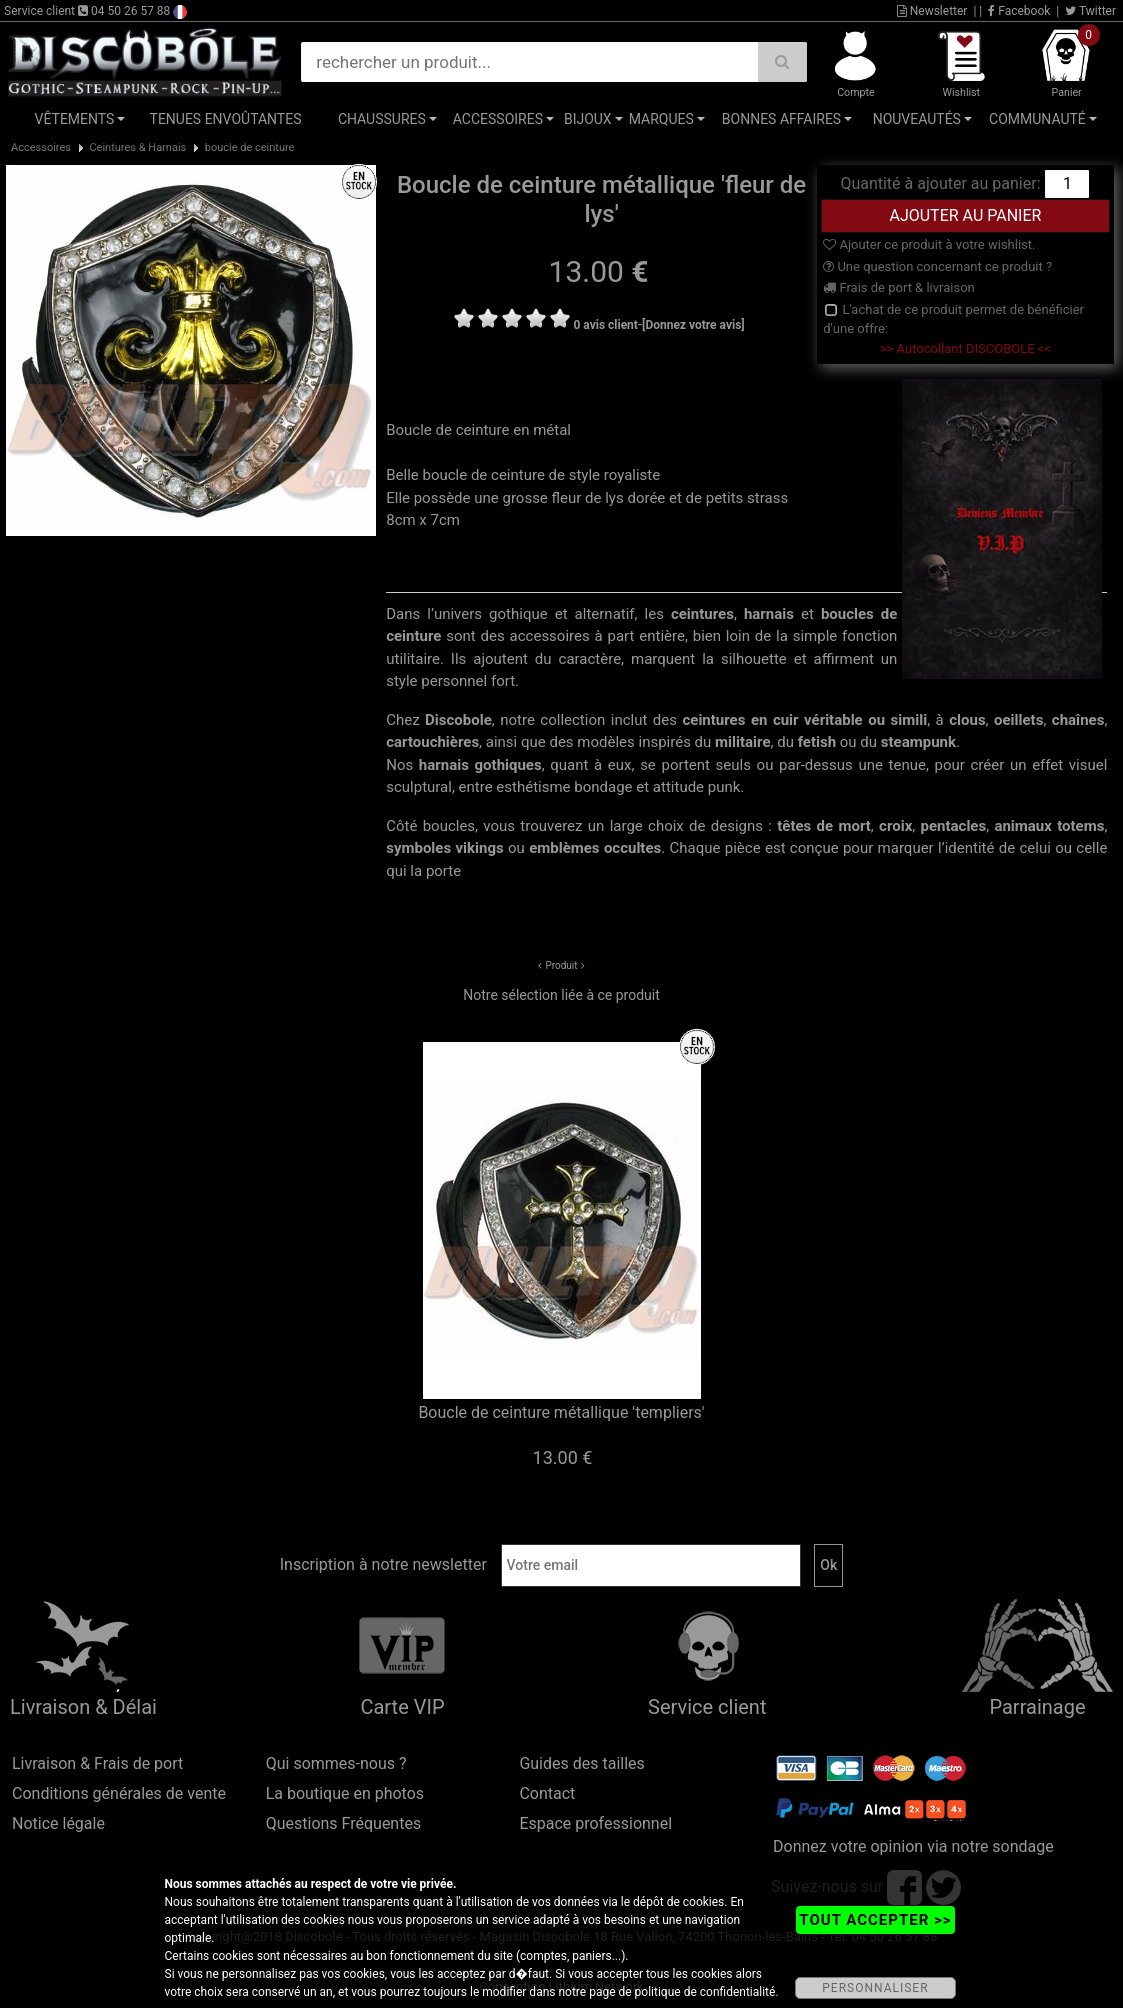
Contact (547, 1793)
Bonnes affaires (781, 119)
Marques (661, 119)
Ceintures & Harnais (137, 147)
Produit (561, 965)
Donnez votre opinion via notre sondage (913, 1846)
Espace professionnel (595, 1823)
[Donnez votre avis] (693, 325)
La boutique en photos (345, 1793)
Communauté (1037, 119)
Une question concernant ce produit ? (937, 266)
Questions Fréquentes (344, 1823)
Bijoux (588, 119)
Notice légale (58, 1823)
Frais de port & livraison (899, 287)
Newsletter (932, 11)
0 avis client (605, 325)
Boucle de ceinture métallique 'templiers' (561, 1412)
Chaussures (382, 119)
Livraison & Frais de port (97, 1763)
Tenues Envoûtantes (226, 119)
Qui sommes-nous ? (336, 1763)
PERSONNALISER (875, 1988)
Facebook (1019, 11)
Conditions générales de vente (119, 1793)
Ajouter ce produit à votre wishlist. (929, 244)
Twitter (1090, 11)
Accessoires (498, 119)
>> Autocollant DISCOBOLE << (965, 348)
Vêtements (75, 119)
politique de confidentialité (705, 1992)
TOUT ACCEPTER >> (875, 1920)
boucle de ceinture (250, 147)
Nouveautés (917, 119)
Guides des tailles (581, 1763)
